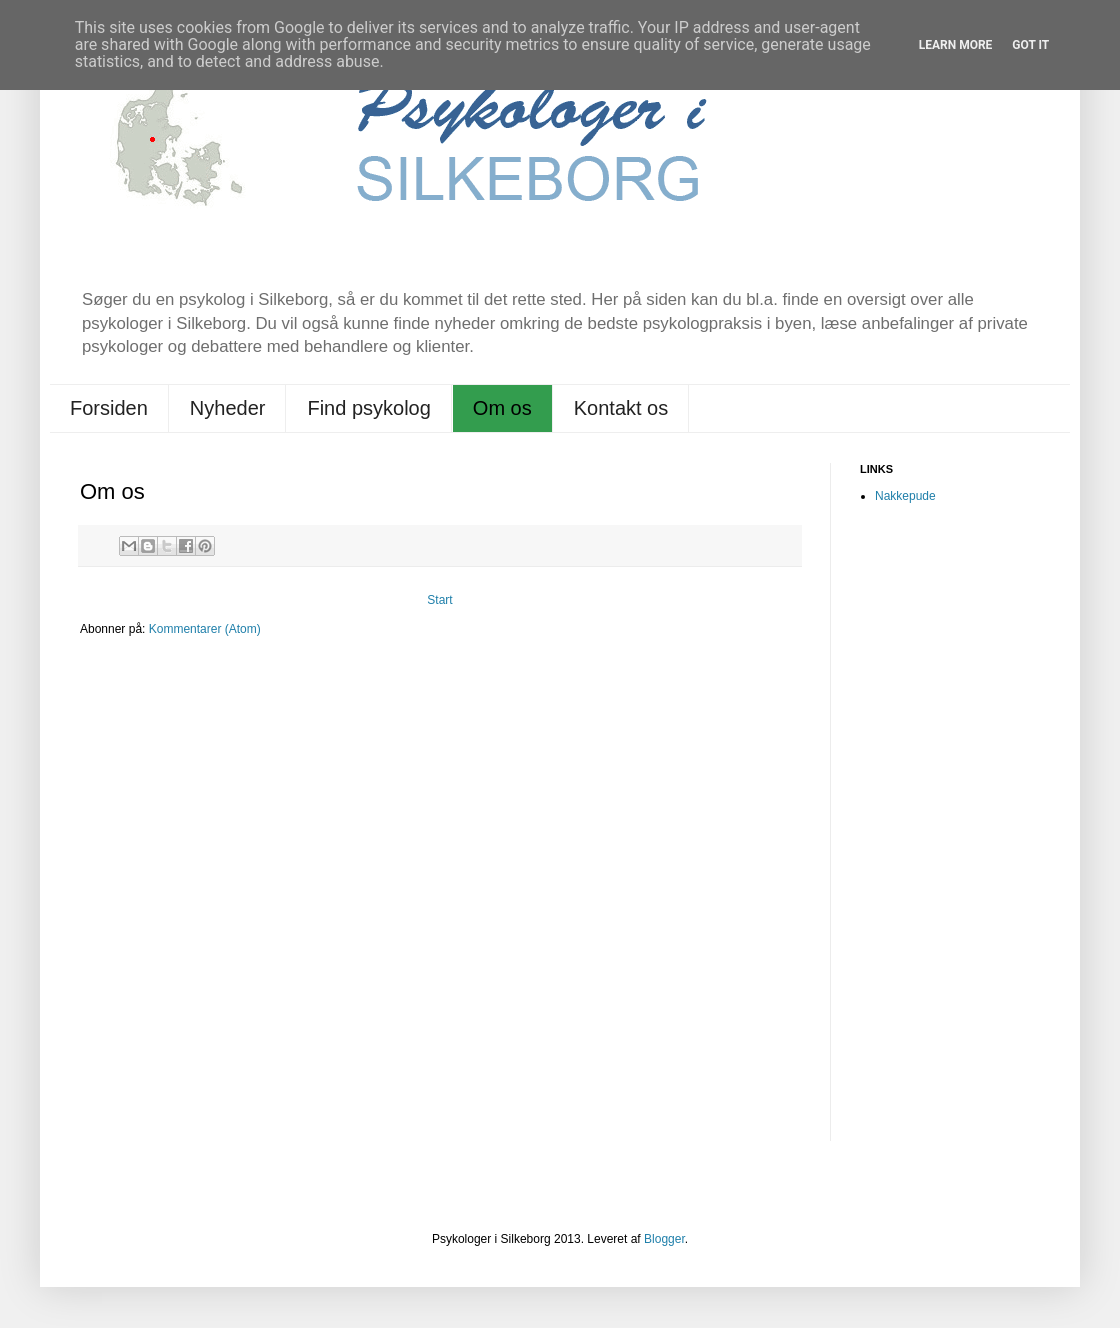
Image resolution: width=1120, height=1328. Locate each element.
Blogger (664, 1239)
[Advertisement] (940, 836)
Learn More (956, 45)
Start (439, 600)
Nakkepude (905, 496)
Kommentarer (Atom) (205, 629)
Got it (1030, 45)
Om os (502, 408)
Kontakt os (621, 408)
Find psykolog (368, 408)
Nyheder (228, 408)
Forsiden (109, 408)
